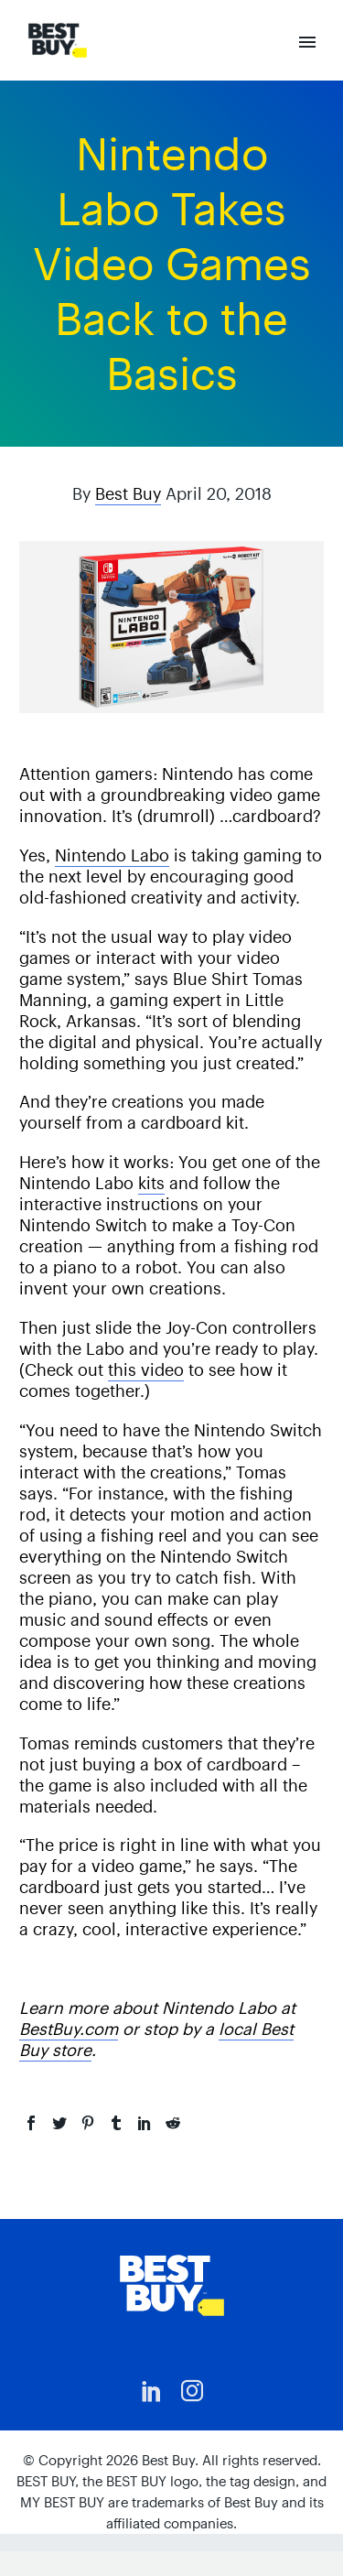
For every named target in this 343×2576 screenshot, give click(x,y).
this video (146, 1369)
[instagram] (192, 2391)
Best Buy (128, 493)
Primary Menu (307, 42)
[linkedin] (152, 2391)
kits (151, 1183)
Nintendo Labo (112, 855)
